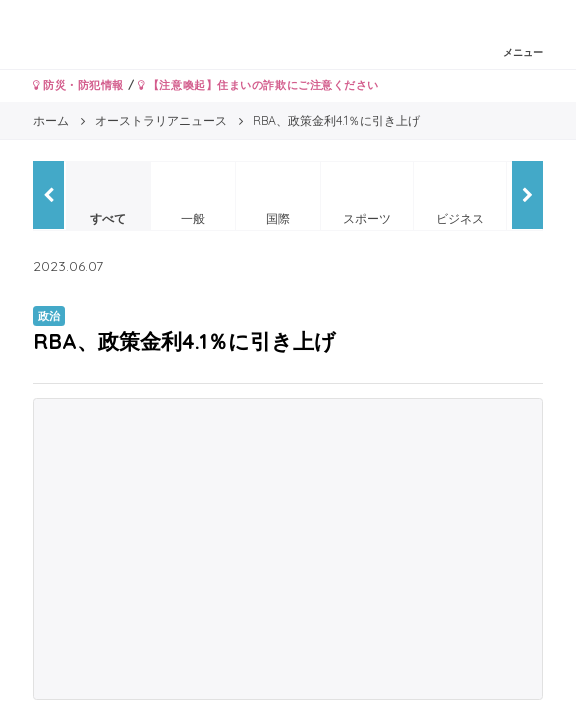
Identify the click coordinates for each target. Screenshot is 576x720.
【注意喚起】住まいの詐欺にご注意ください (258, 85)
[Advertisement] (288, 549)
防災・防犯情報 (78, 85)
